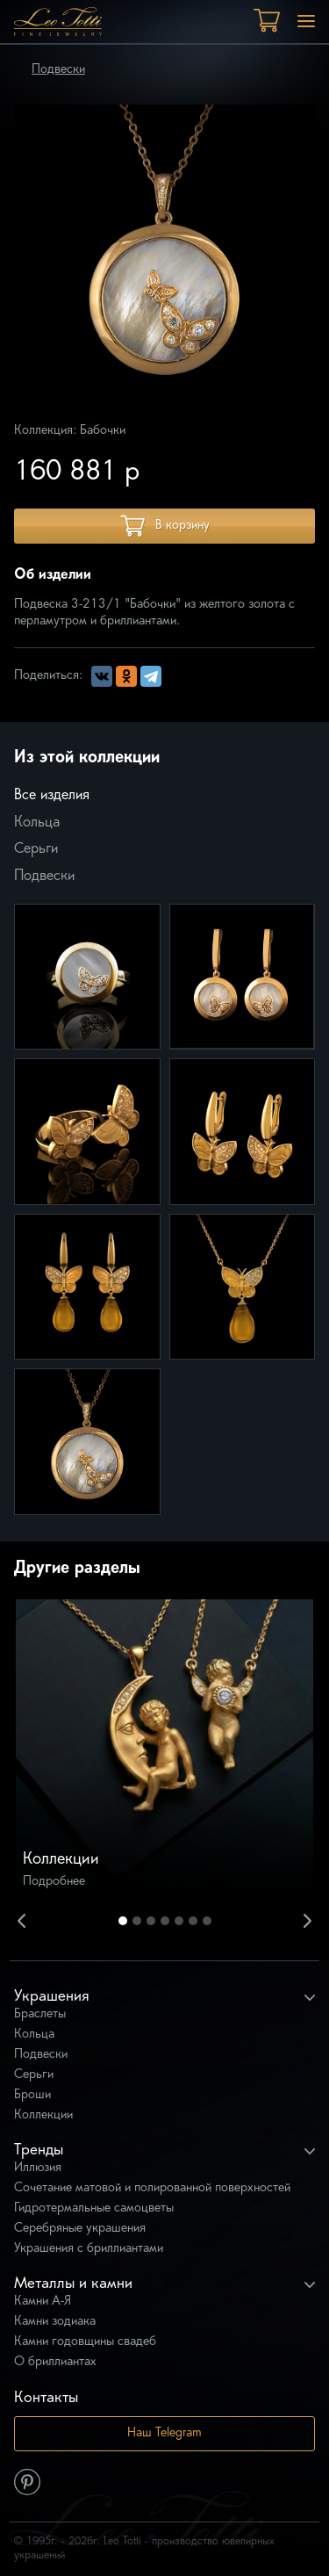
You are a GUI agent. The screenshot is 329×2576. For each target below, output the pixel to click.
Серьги (36, 849)
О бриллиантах (55, 2362)
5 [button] (179, 1920)
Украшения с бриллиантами (88, 2248)
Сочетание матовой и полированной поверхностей (152, 2188)
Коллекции (43, 2115)
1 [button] (122, 1920)
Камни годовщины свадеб (85, 2342)
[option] (164, 1748)
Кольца (37, 823)
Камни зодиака (55, 2321)
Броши (32, 2095)
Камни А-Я (42, 2301)
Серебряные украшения (80, 2228)
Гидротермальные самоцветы (94, 2208)
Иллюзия (37, 2168)
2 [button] (136, 1920)
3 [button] (151, 1920)
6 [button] (193, 1920)
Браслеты (40, 2014)
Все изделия (51, 796)
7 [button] (207, 1920)
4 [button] (165, 1920)
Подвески (58, 69)
